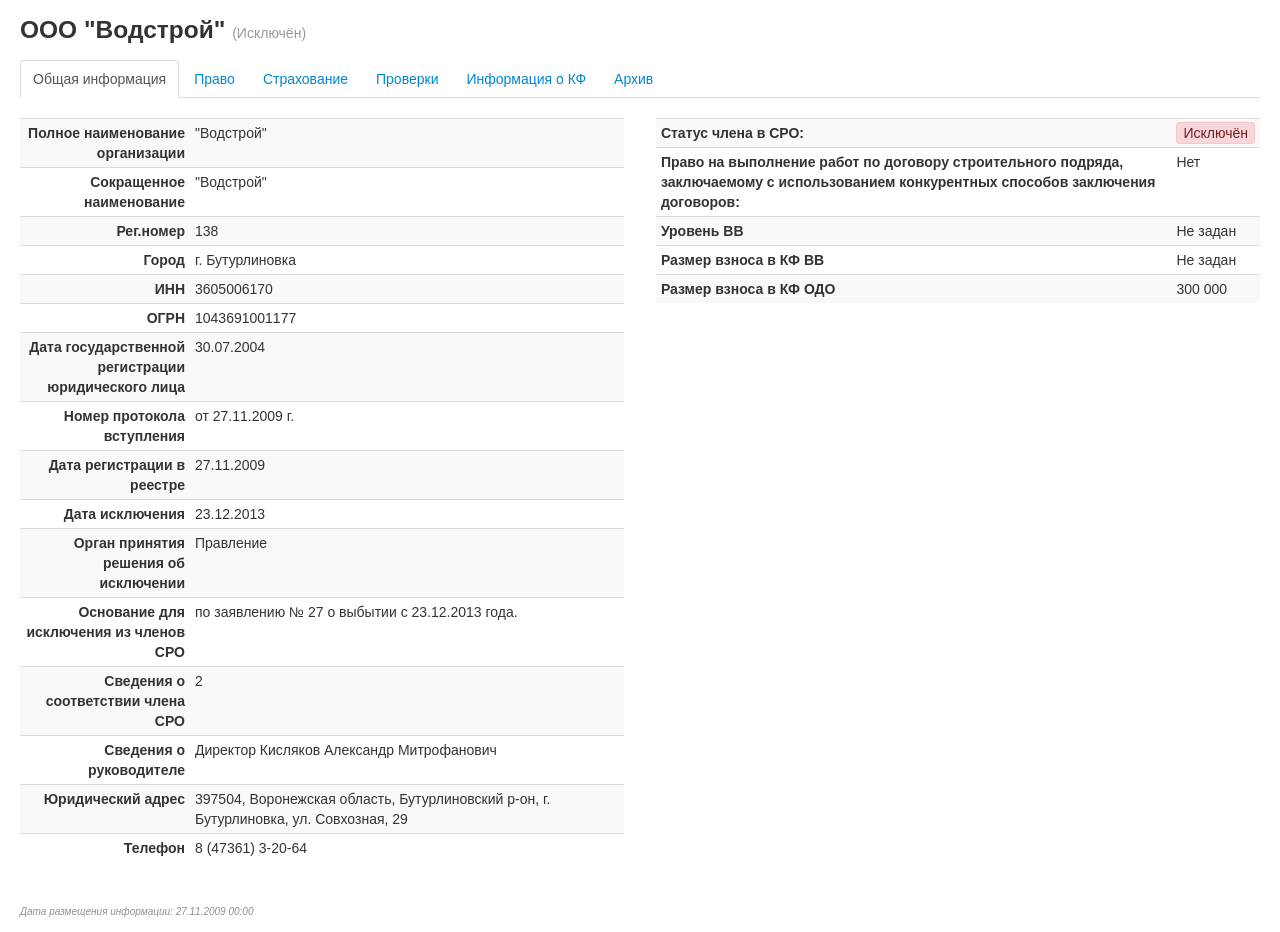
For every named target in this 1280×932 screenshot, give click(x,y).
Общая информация (99, 79)
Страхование (305, 79)
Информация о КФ (526, 79)
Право (214, 79)
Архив (633, 79)
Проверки (407, 79)
